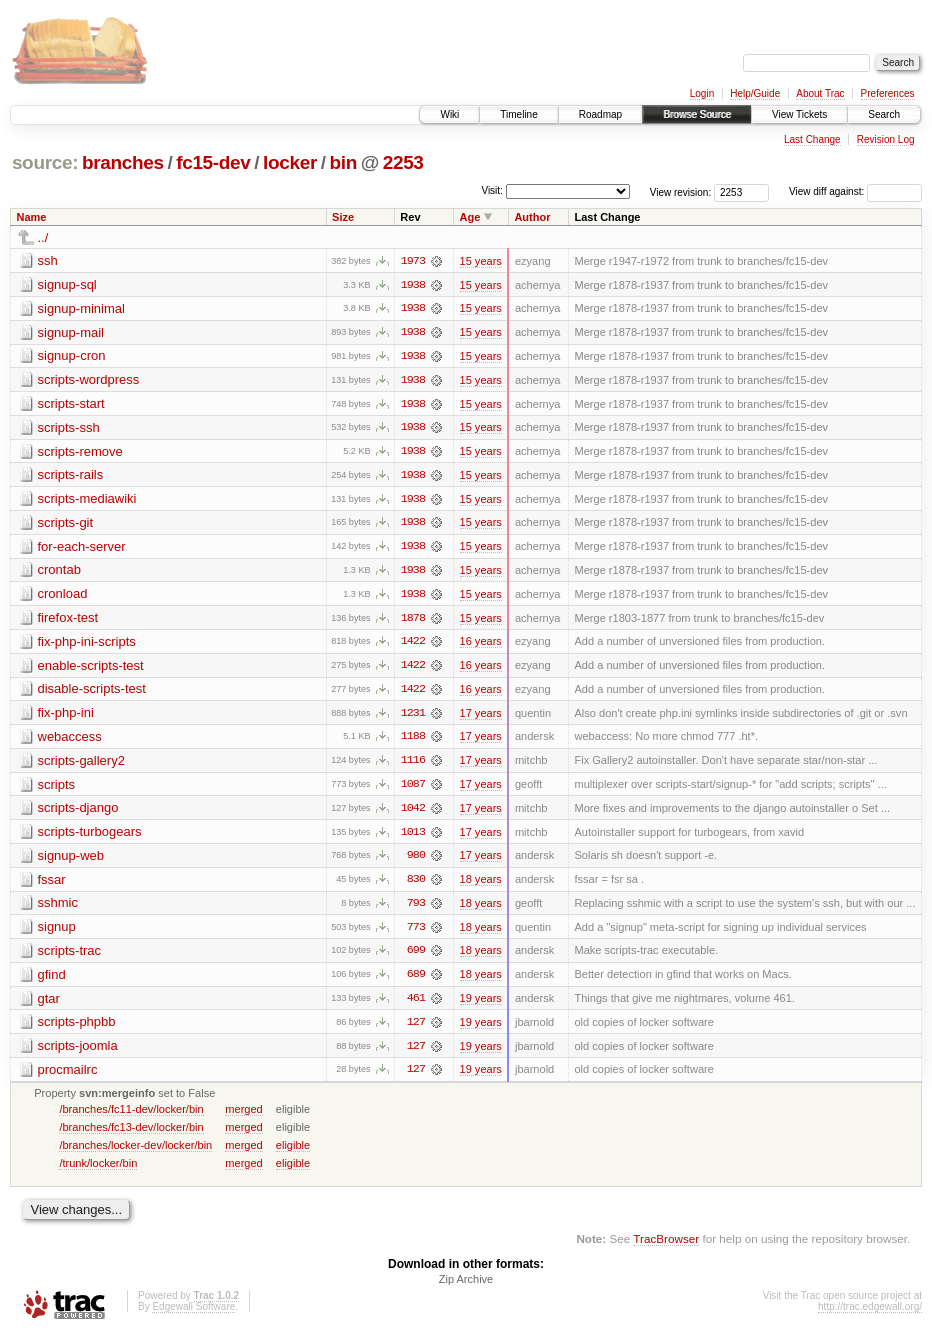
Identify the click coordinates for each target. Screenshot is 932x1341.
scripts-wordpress (89, 380)
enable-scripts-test (91, 668)
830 (416, 885)
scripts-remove (80, 452)
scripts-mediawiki (87, 500)
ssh (48, 260)
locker (290, 162)
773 (416, 933)
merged (243, 1116)
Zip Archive (466, 1287)
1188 (413, 741)
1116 (413, 765)
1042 (413, 813)
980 (416, 861)
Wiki (449, 114)
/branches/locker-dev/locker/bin (135, 1152)
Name (32, 217)
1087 (413, 789)
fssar (52, 884)
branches (123, 162)
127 (416, 1029)
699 (416, 957)
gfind (52, 980)
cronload (63, 596)
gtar (49, 1004)
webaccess (70, 740)
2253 (403, 162)
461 (416, 1005)
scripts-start (71, 404)
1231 (413, 717)
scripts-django (78, 812)
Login (702, 93)
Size (343, 217)
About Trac (820, 93)
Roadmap (600, 114)
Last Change (812, 139)
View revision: (681, 191)
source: (45, 162)
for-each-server (82, 548)
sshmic (58, 908)
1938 (413, 285)
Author (532, 217)
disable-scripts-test (92, 692)
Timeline (518, 114)
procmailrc (68, 1076)
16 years (481, 645)
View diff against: (855, 191)
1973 (413, 261)
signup (57, 932)
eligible (293, 1152)
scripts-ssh (69, 428)
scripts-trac (70, 956)
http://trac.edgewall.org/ (870, 1314)
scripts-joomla (78, 1052)
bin (342, 162)
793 (416, 909)
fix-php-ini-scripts (87, 644)
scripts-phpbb (77, 1028)
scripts (57, 788)
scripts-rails (71, 476)
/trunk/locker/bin (98, 1170)
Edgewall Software (193, 1314)
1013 (413, 837)
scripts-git (66, 524)
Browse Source (697, 114)
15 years (481, 261)
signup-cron (72, 356)
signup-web (71, 860)
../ (43, 237)
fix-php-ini (66, 716)
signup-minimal (81, 308)
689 (416, 981)
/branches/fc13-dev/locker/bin (131, 1134)
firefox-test (68, 620)
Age (470, 217)
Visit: (492, 190)
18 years (481, 885)
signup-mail (71, 332)
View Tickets (799, 114)
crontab (59, 572)
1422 (413, 645)
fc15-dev (213, 162)
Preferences (888, 93)
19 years (481, 1005)
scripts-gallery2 (81, 764)
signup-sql (67, 284)
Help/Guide (755, 93)
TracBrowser (666, 1246)
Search (884, 114)
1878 (413, 621)
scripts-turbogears (90, 836)
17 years (481, 717)
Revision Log (886, 139)
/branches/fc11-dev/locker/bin (131, 1116)
